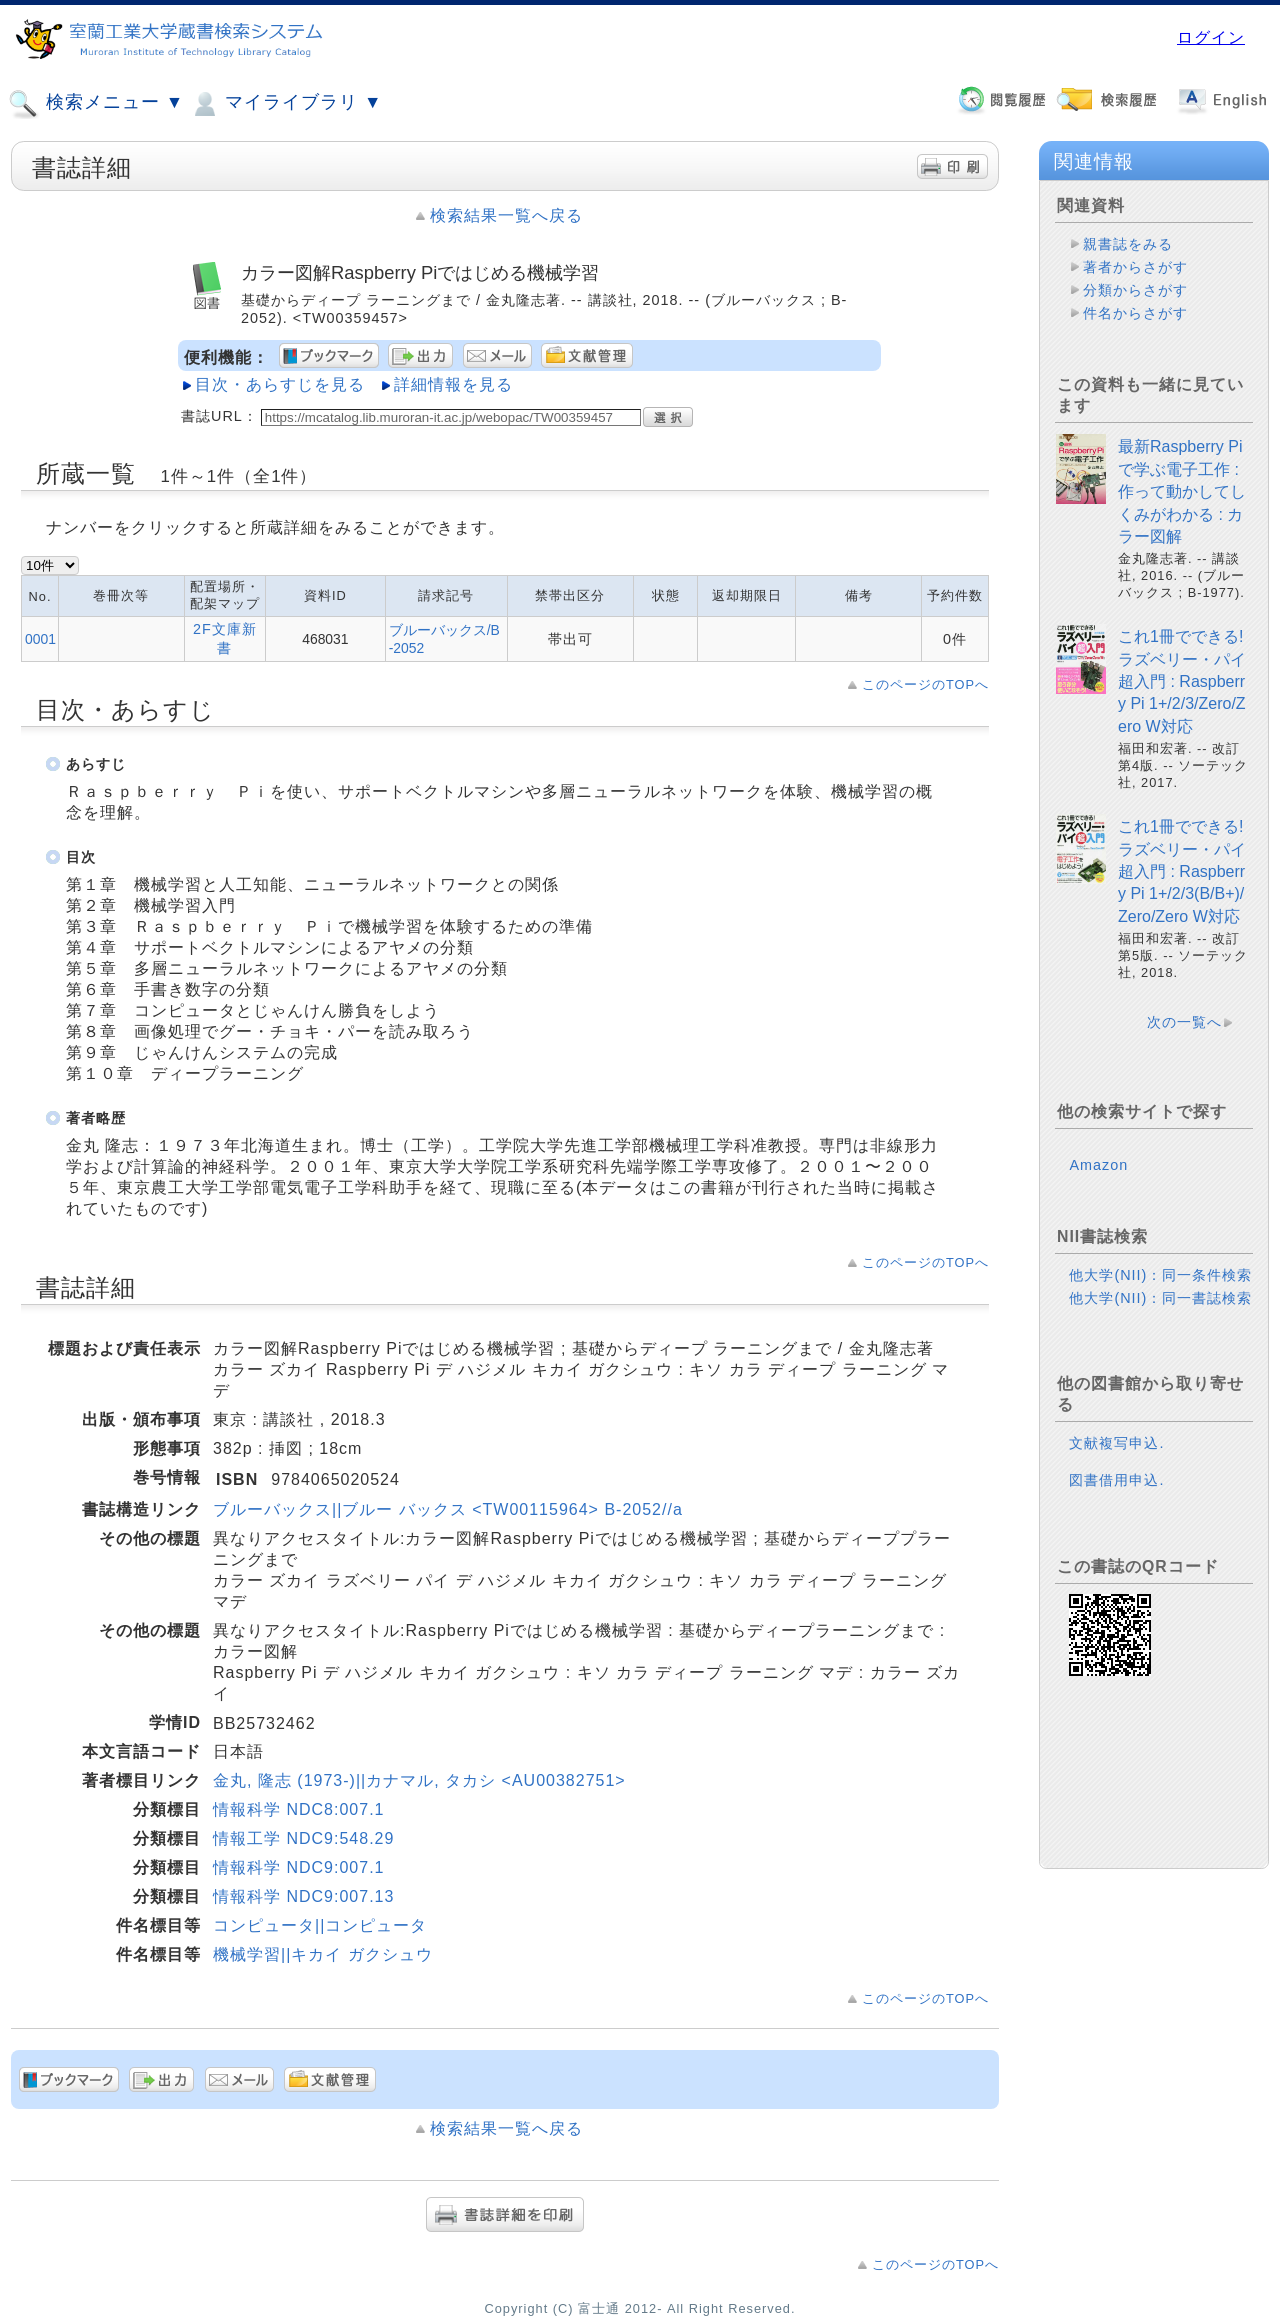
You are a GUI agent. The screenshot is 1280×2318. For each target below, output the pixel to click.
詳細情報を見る (453, 384)
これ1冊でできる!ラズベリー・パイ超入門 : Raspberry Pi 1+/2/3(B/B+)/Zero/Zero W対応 (1182, 871)
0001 (40, 639)
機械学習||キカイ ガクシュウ (323, 1954)
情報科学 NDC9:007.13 (303, 1896)
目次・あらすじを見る (280, 384)
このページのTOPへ (925, 684)
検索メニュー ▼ (96, 104)
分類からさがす (1135, 290)
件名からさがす (1135, 313)
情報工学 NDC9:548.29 (303, 1838)
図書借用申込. (1116, 1480)
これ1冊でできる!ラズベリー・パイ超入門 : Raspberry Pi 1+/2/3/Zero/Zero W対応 (1182, 681)
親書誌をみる (1128, 244)
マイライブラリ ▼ (285, 104)
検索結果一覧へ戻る (506, 215)
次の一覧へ (1184, 1022)
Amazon (1098, 1165)
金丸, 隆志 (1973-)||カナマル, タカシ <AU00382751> (419, 1780)
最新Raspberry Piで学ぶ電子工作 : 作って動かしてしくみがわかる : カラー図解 (1182, 491)
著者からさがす (1135, 267)
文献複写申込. (1116, 1443)
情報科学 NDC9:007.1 (299, 1867)
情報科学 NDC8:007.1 (299, 1809)
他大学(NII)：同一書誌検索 (1160, 1298)
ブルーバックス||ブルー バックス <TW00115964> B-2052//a (448, 1509)
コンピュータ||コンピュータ (320, 1925)
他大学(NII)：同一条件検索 (1160, 1275)
